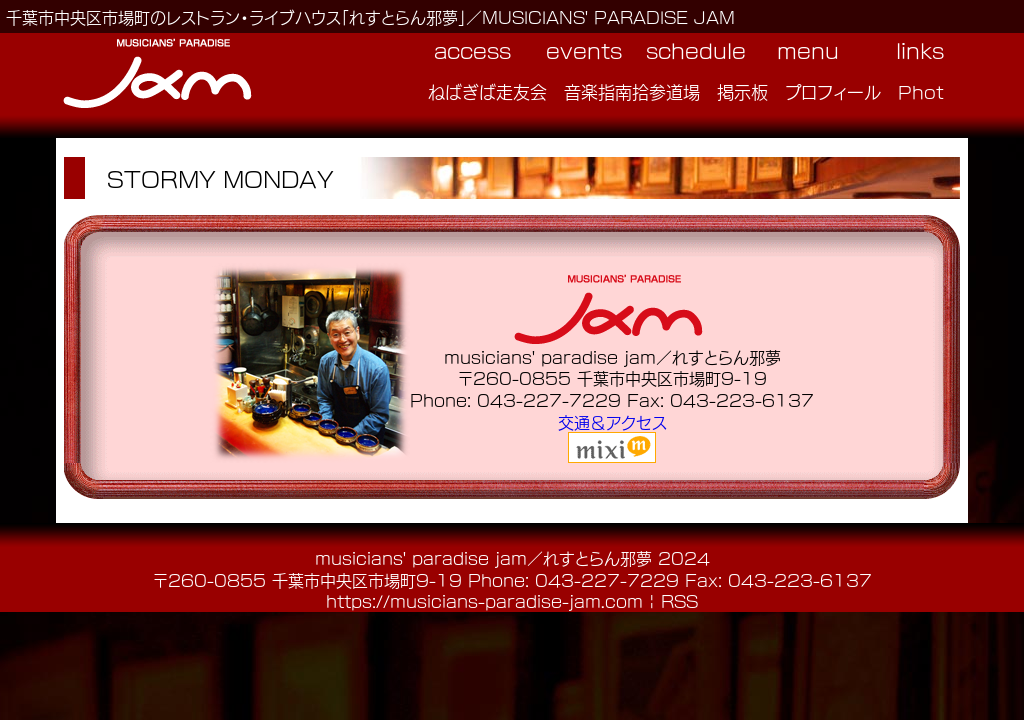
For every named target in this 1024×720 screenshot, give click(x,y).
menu (808, 50)
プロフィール (833, 91)
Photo (927, 91)
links (920, 50)
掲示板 (742, 91)
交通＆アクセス (612, 421)
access (472, 50)
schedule (696, 50)
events (584, 50)
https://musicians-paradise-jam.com (484, 600)
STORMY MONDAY (220, 178)
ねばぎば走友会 (487, 91)
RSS (679, 600)
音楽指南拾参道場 (632, 91)
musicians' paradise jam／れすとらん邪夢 (483, 557)
